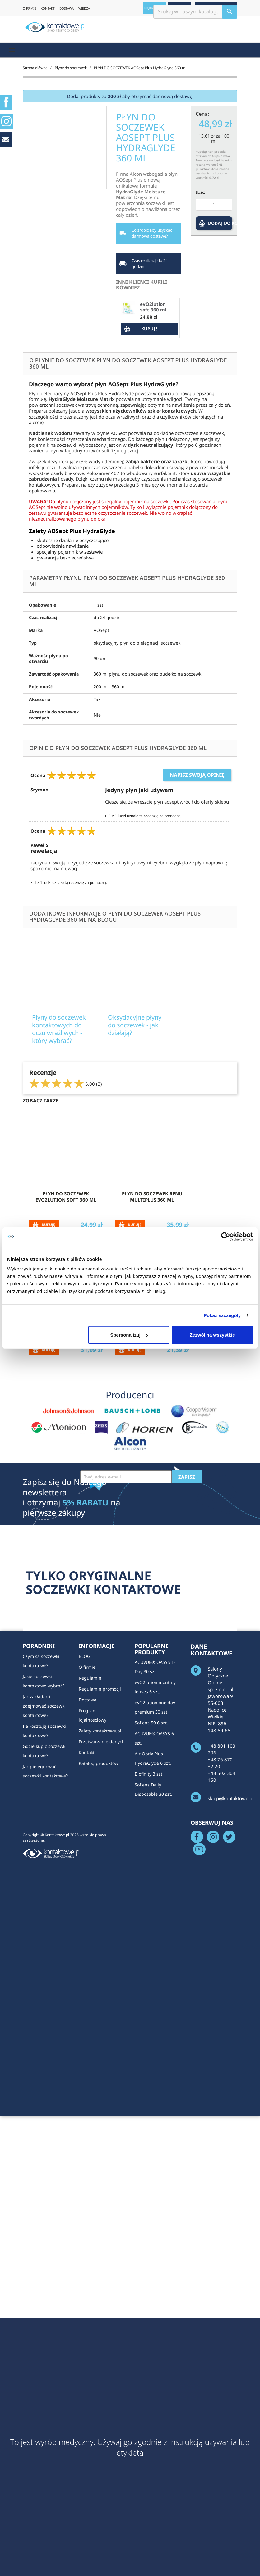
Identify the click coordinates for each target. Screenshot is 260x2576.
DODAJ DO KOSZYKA (220, 223)
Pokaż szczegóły (222, 1315)
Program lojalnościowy (92, 1915)
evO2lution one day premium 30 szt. (155, 1907)
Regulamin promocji (100, 1889)
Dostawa (87, 1900)
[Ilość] (214, 205)
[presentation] (127, 1698)
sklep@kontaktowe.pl (230, 1998)
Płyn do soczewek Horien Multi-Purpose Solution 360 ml (152, 1524)
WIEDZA (84, 8)
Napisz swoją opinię (197, 775)
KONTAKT (48, 8)
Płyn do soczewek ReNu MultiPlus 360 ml (152, 1396)
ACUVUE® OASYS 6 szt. (154, 1938)
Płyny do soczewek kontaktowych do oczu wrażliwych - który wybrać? (84, 1071)
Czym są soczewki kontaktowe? (41, 1860)
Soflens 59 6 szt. (151, 1923)
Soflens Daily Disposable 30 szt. (153, 1989)
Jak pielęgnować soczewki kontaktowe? (45, 1971)
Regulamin (90, 1878)
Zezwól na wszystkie (212, 1335)
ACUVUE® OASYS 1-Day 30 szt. (155, 1867)
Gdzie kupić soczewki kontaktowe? (45, 1950)
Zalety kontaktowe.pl (100, 1931)
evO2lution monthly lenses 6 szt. (155, 1887)
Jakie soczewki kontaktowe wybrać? (43, 1881)
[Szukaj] (195, 12)
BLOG (84, 1856)
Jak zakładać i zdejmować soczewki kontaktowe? (44, 1906)
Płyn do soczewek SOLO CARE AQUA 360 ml (66, 1521)
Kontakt (87, 1952)
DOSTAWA (66, 8)
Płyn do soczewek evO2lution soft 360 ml (65, 1396)
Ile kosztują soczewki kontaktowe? (44, 1930)
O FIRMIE (29, 8)
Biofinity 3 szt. (149, 1974)
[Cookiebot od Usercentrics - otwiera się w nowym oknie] (225, 1236)
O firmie (87, 1867)
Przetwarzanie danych (102, 1941)
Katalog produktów (98, 1963)
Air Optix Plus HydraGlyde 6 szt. (153, 1958)
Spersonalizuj (129, 1335)
